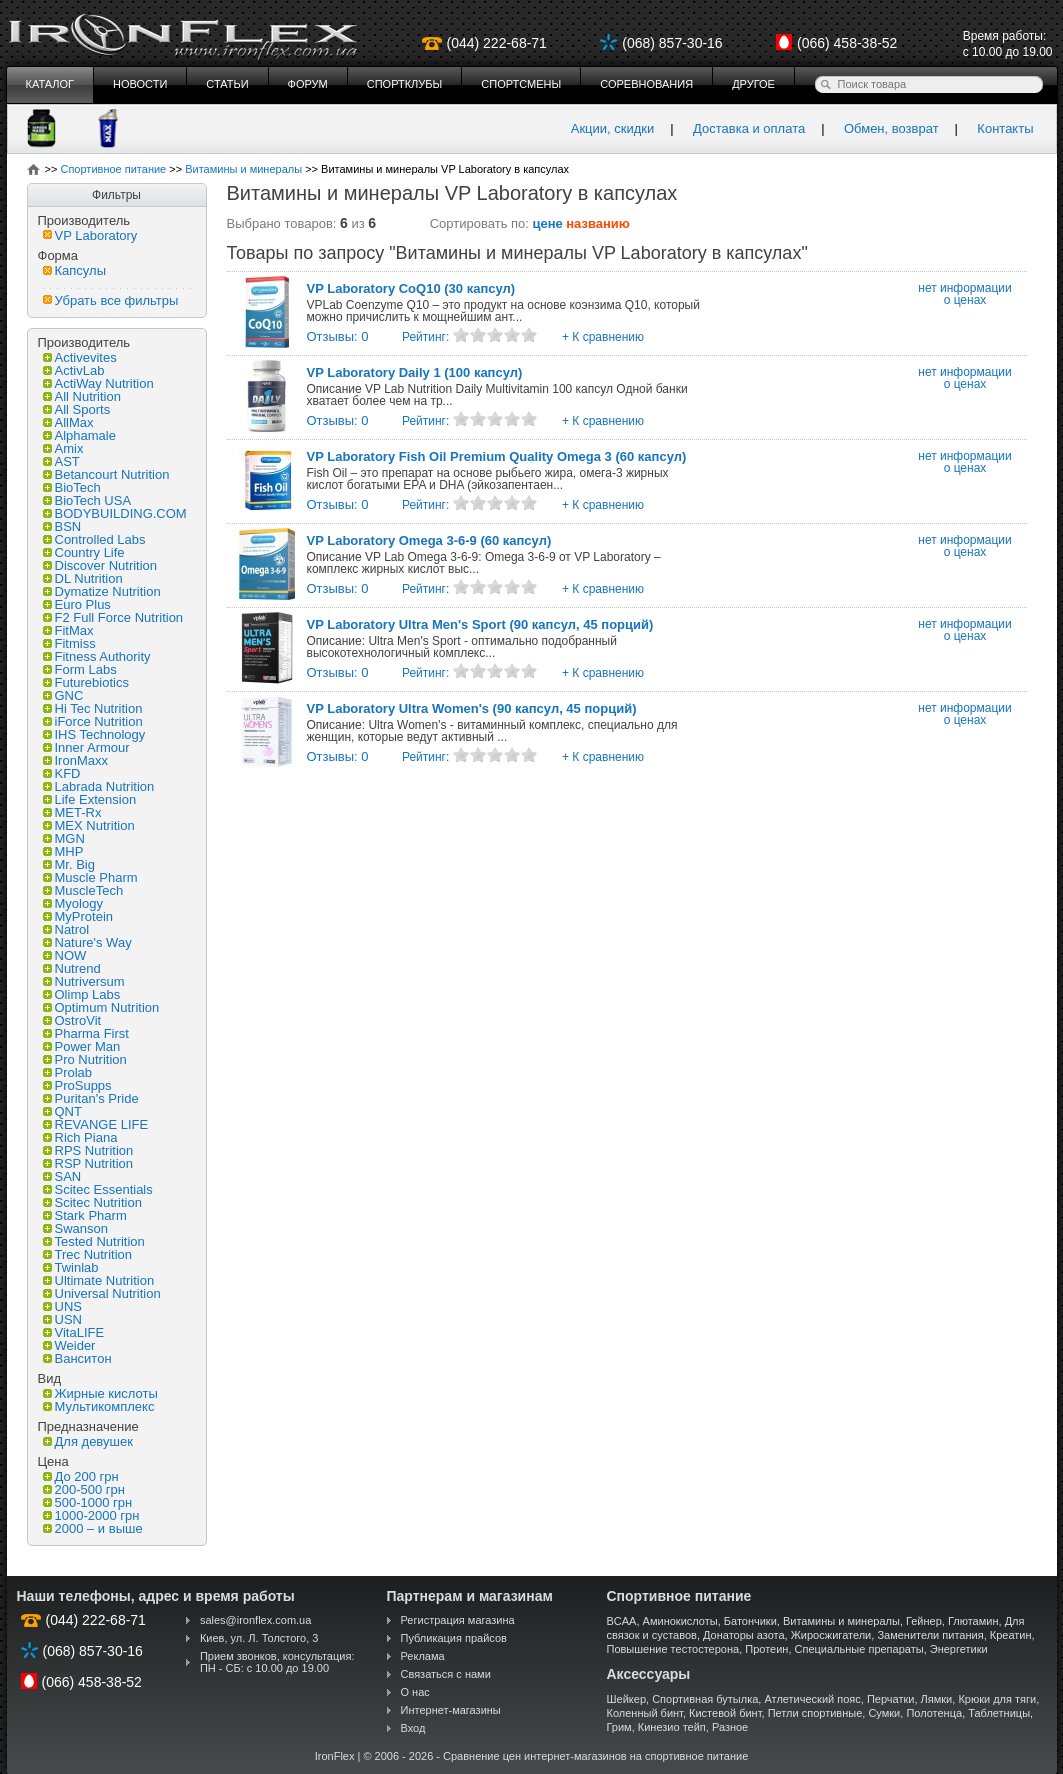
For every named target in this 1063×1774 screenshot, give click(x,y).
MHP (63, 851)
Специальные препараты (859, 1649)
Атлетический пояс (812, 1699)
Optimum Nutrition (101, 1007)
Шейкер (627, 1699)
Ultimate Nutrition (99, 1280)
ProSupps (77, 1085)
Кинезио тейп (672, 1727)
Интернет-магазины (451, 1710)
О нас (415, 1692)
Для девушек (88, 1441)
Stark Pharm (85, 1215)
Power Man (82, 1046)
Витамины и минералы (841, 1621)
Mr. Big (69, 864)
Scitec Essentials (98, 1189)
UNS (62, 1306)
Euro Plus (77, 604)
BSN (62, 526)
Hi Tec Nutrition (93, 708)
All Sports (77, 409)
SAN (62, 1176)
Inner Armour (86, 747)
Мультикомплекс (99, 1406)
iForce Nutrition (93, 721)
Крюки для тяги (997, 1699)
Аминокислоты (680, 1621)
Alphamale (79, 435)
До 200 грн (81, 1476)
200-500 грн (84, 1489)
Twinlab (71, 1267)
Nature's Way (87, 942)
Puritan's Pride (91, 1098)
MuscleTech (83, 890)
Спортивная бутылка (705, 1699)
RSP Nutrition (88, 1163)
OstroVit (72, 1020)
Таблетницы (999, 1713)
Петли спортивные (815, 1713)
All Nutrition (82, 396)
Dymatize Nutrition (102, 591)
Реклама (423, 1656)
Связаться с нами (446, 1674)
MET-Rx (72, 812)
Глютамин (973, 1621)
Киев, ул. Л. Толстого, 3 (259, 1638)
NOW (65, 955)
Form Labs (80, 669)
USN (62, 1319)
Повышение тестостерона (673, 1649)
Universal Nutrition (102, 1293)
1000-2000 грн (91, 1515)
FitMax (68, 630)
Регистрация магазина (458, 1620)
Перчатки (891, 1699)
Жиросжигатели (831, 1635)
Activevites (80, 357)
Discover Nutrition (100, 565)
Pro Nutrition (85, 1059)
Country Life (84, 552)
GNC (63, 695)
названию (598, 223)
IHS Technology (94, 734)
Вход (413, 1728)
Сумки (884, 1713)
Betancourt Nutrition (106, 474)
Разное (730, 1727)
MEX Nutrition (89, 825)
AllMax (68, 422)
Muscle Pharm (90, 877)
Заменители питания (930, 1635)
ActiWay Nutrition (98, 383)
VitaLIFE (74, 1332)
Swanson (75, 1228)
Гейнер (924, 1621)
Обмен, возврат (891, 128)
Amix (63, 448)
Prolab (68, 1072)
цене (548, 223)
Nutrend (72, 968)
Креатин (1011, 1635)
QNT (62, 1111)
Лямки (937, 1699)
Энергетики (959, 1649)
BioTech (72, 487)
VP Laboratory (90, 235)
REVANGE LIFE (96, 1124)
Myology (73, 903)
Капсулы (75, 270)
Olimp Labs (82, 994)
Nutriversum (84, 981)
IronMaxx (75, 760)
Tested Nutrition (94, 1241)
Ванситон (77, 1358)
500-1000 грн (88, 1502)
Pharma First (86, 1033)
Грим (619, 1727)
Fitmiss (69, 643)
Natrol (66, 929)
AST (61, 461)
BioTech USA (87, 500)
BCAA (622, 1621)
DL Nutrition (83, 578)
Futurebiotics (86, 682)
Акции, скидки (613, 128)
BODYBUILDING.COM (115, 513)
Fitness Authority (97, 656)
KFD (62, 773)
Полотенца (934, 1713)
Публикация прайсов (454, 1638)
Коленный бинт (645, 1713)
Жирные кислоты (100, 1393)
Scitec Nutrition (92, 1202)
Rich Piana (80, 1137)
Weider (69, 1345)
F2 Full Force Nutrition (113, 617)
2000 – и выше (93, 1528)
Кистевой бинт (725, 1713)
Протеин (766, 1649)
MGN (64, 838)
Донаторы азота (744, 1635)
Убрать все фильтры (111, 300)
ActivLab (74, 370)
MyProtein (78, 916)
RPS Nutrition (88, 1150)
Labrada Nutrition (99, 786)
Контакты (1005, 128)
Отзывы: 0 (338, 336)
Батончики (750, 1621)
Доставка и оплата (749, 128)
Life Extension (90, 799)
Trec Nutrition (88, 1254)
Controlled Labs (94, 539)
